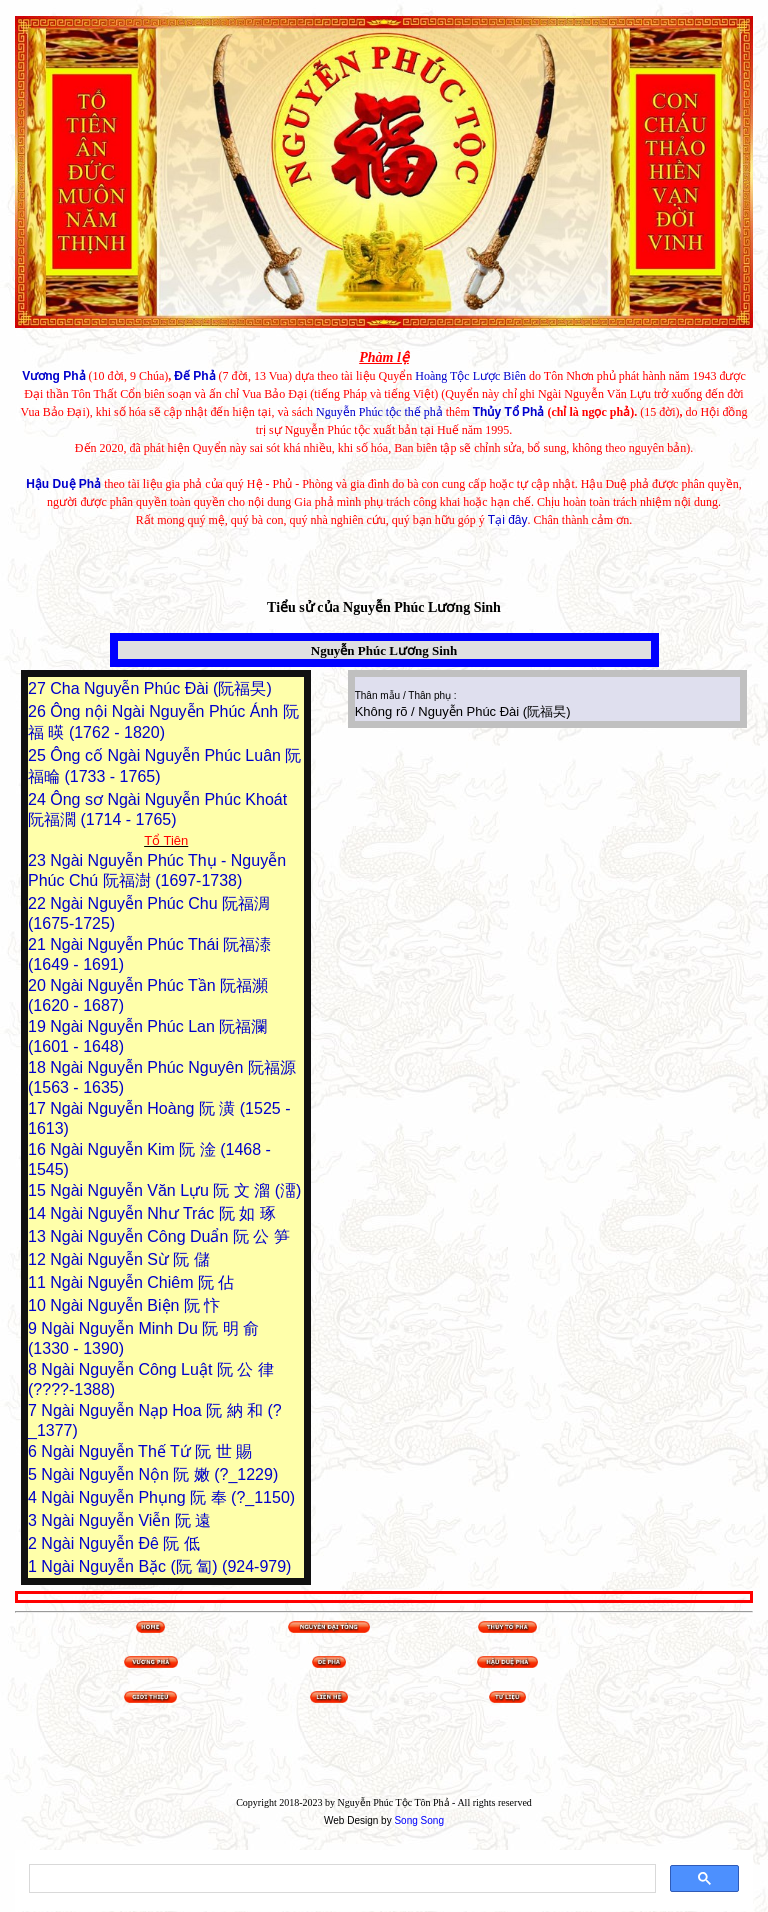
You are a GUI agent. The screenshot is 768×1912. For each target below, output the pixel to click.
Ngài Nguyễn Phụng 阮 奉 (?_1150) (168, 1497)
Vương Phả (53, 376)
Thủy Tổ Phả (509, 412)
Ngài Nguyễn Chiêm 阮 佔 (142, 1282)
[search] (340, 1879)
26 (39, 711)
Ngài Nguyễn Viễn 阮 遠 (126, 1520)
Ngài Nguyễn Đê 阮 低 (120, 1543)
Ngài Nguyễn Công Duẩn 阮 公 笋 (169, 1236)
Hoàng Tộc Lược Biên (470, 376)
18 (39, 1067)
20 (39, 985)
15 (39, 1190)
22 (39, 903)
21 (39, 944)
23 (39, 860)
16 (39, 1149)
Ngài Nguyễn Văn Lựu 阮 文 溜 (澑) (175, 1190)
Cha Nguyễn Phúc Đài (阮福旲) (161, 688)
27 (39, 688)
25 (39, 755)
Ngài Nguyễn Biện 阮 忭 (135, 1305)
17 (39, 1108)
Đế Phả (194, 376)
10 (39, 1305)
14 (39, 1213)
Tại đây (508, 520)
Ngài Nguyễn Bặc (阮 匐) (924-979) (166, 1566)
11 (39, 1282)
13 (39, 1236)
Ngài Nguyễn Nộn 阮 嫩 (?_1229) (159, 1474)
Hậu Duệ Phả (63, 484)
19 (39, 1026)
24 (39, 799)
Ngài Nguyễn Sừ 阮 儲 (130, 1259)
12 (39, 1259)
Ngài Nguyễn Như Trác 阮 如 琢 (162, 1213)
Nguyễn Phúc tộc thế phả (379, 412)
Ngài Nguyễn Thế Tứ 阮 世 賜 (146, 1451)
